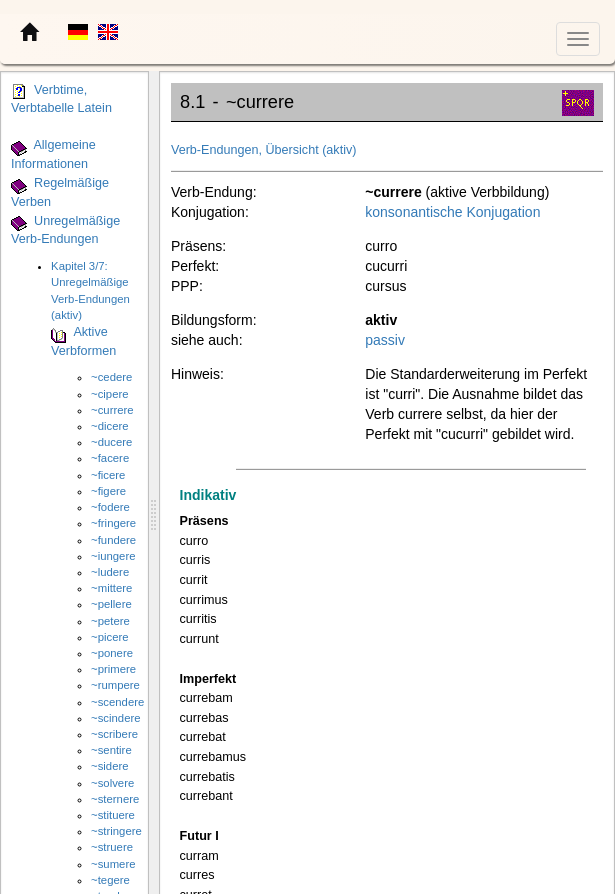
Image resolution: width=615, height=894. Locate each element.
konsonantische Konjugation (452, 212)
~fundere (113, 540)
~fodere (110, 507)
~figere (108, 491)
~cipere (109, 394)
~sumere (113, 864)
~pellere (111, 604)
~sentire (111, 750)
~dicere (109, 426)
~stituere (113, 815)
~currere (112, 410)
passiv (385, 340)
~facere (110, 458)
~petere (110, 621)
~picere (109, 637)
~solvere (112, 783)
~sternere (115, 799)
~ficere (108, 475)
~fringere (113, 523)
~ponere (112, 653)
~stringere (116, 831)
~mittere (111, 588)
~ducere (111, 442)
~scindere (115, 718)
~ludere (110, 572)
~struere (112, 847)
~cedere (111, 377)
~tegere (110, 880)
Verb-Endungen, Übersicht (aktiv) (264, 150)
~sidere (109, 766)
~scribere (114, 734)
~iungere (113, 556)
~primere (113, 669)
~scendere (117, 702)
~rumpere (115, 685)
